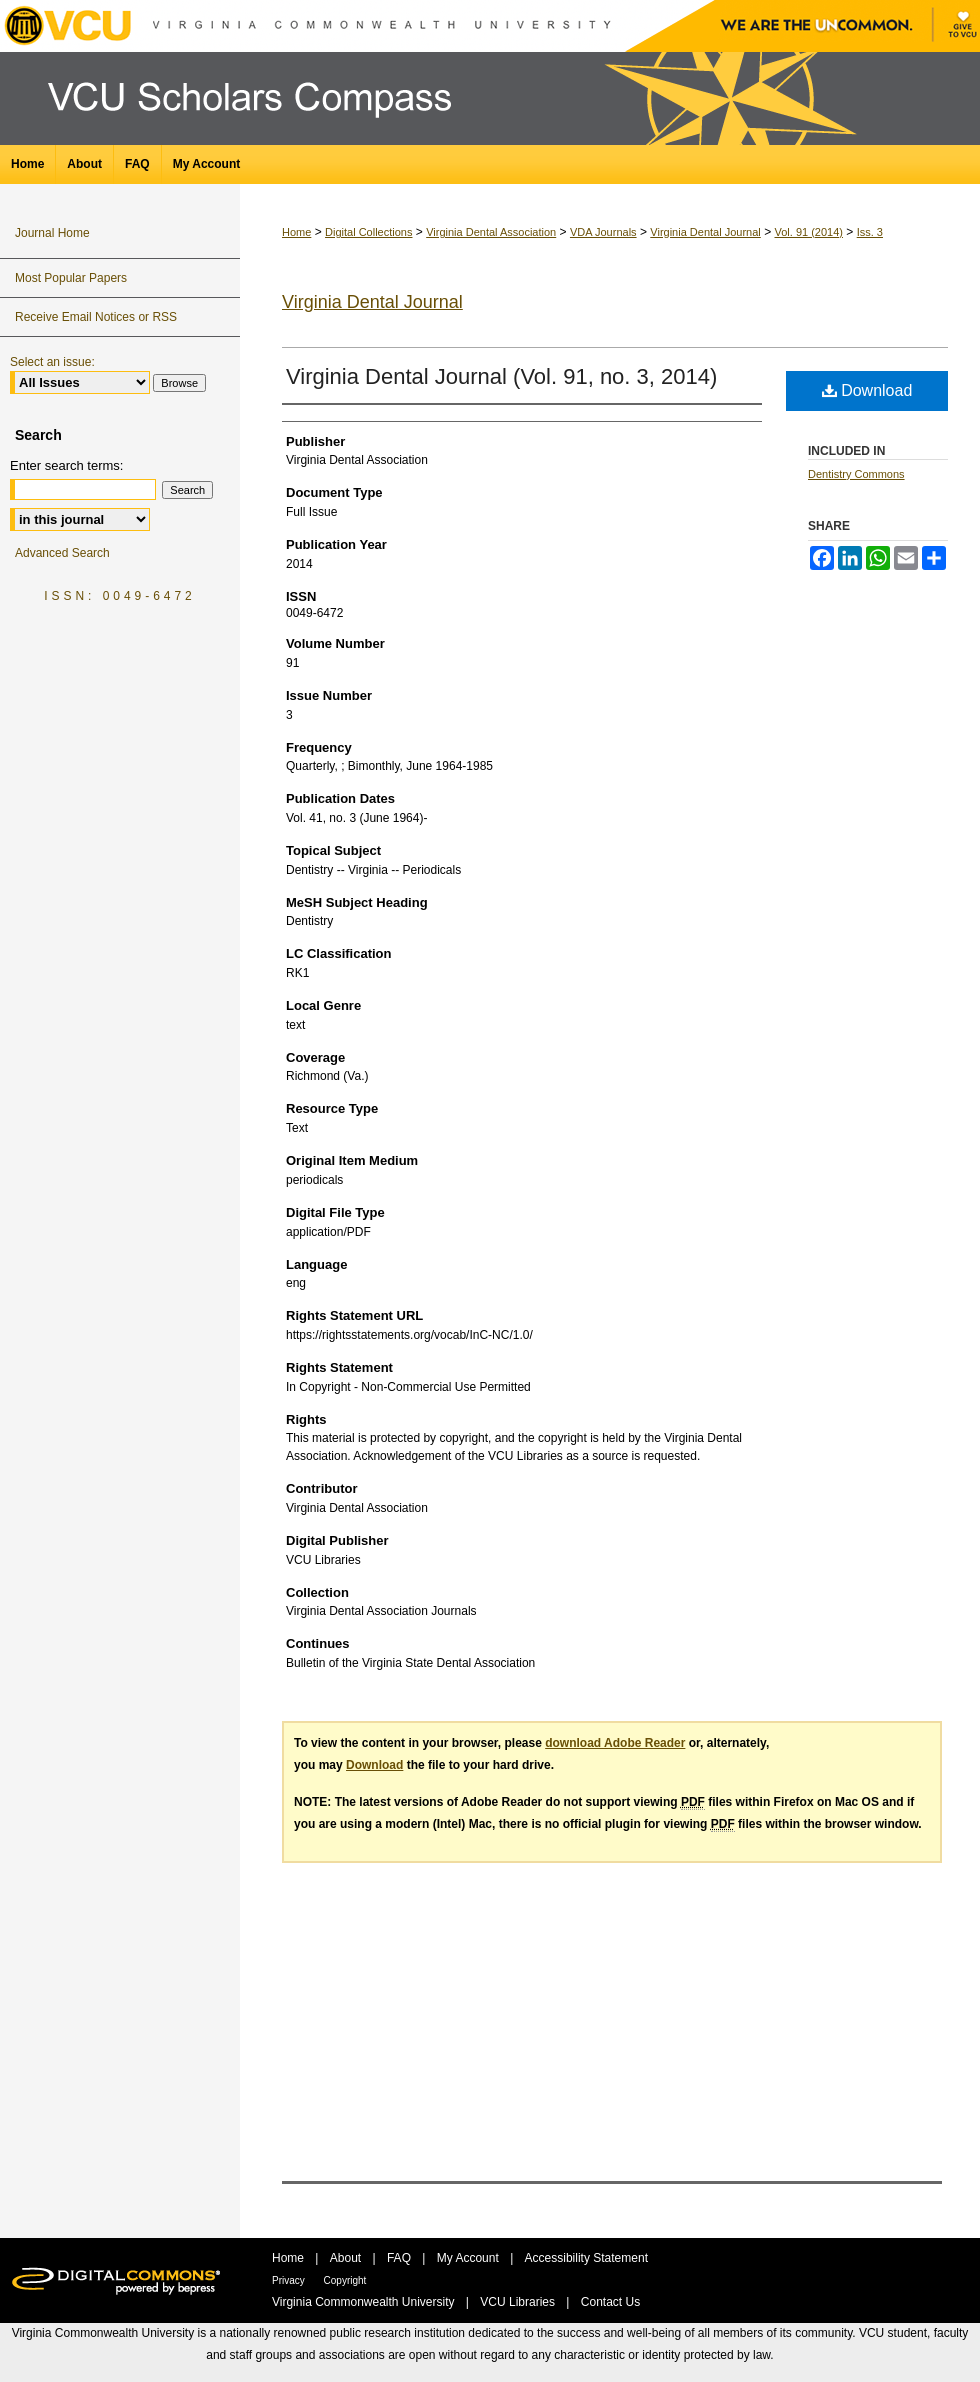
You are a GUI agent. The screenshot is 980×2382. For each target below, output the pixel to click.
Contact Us (610, 2302)
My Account (469, 2258)
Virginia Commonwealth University (365, 2302)
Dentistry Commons (856, 474)
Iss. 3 (870, 232)
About (347, 2258)
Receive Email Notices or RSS (96, 317)
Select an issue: (52, 362)
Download (867, 390)
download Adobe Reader (615, 1743)
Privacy (290, 2280)
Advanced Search (62, 553)
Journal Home (52, 233)
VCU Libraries (519, 2302)
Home (296, 232)
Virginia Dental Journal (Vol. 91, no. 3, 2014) (501, 376)
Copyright (345, 2280)
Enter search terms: (66, 465)
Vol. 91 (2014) (808, 232)
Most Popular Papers (71, 278)
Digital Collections (368, 232)
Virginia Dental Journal (705, 232)
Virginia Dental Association (491, 232)
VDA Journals (603, 232)
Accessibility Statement (586, 2258)
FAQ (400, 2258)
